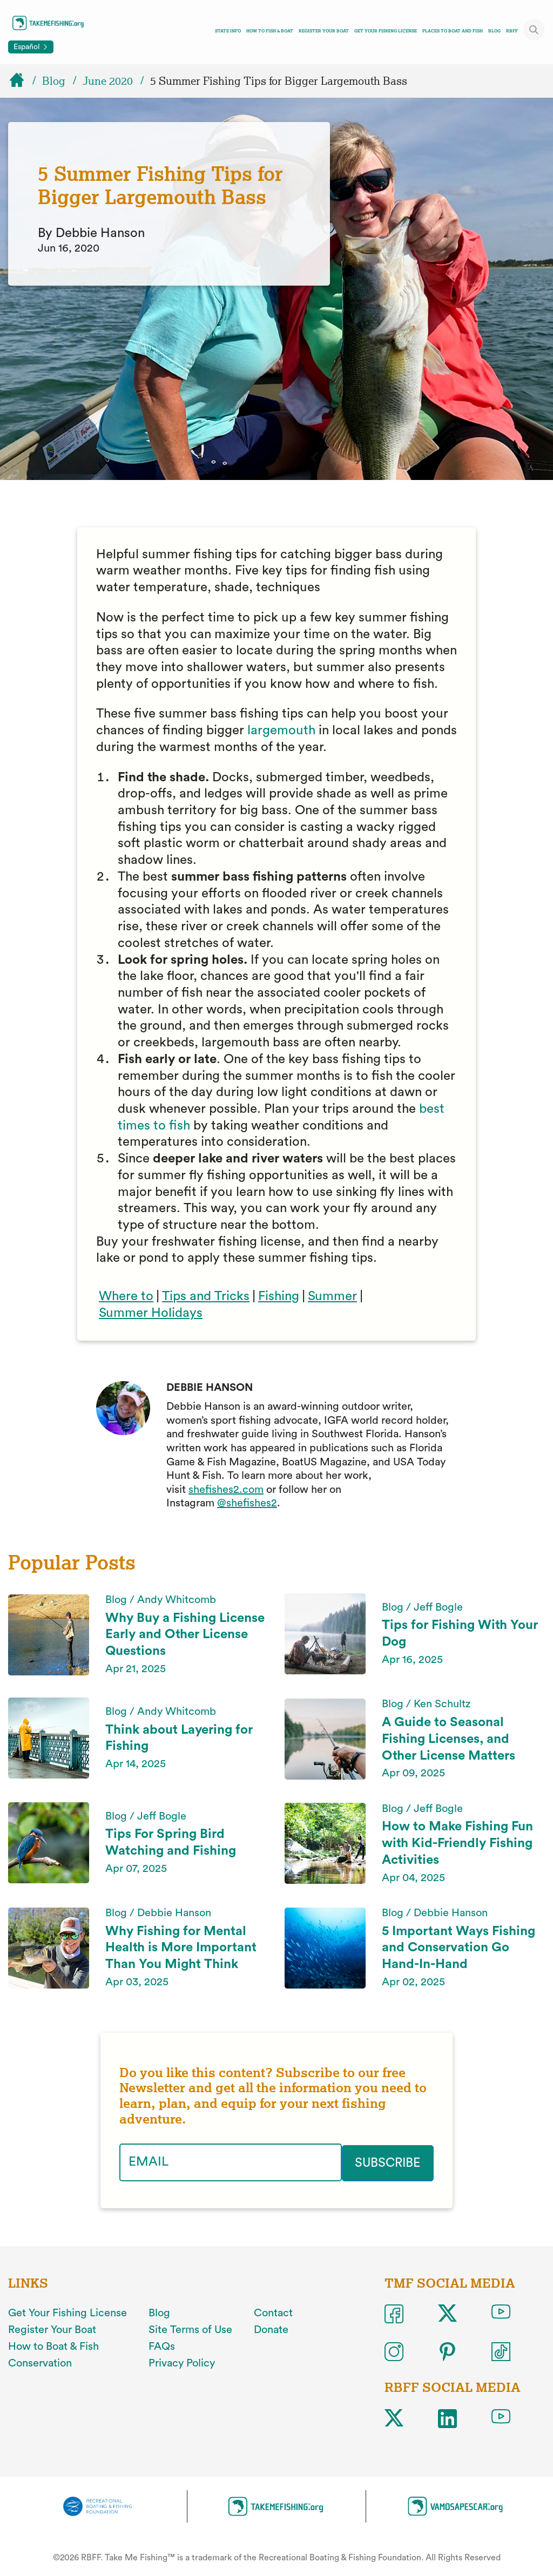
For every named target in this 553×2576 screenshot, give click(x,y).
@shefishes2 (247, 1503)
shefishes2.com (226, 1489)
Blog (494, 30)
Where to (126, 1296)
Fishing (278, 1296)
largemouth (281, 730)
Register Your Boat (324, 30)
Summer (332, 1296)
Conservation (40, 2362)
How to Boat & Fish (53, 2345)
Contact (273, 2312)
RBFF (512, 30)
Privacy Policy (182, 2362)
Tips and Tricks (205, 1296)
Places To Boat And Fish (452, 30)
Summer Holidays (151, 1313)
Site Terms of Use (190, 2328)
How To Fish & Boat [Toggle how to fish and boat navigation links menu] (269, 30)
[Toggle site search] (534, 29)
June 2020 (108, 81)
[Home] (21, 81)
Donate (271, 2328)
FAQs (162, 2345)
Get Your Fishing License (385, 30)
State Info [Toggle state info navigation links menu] (228, 30)
